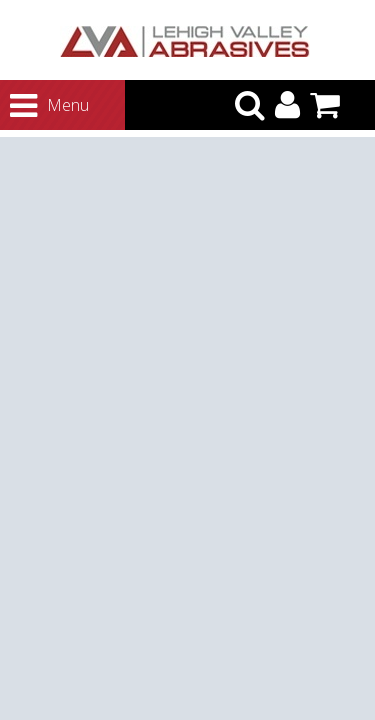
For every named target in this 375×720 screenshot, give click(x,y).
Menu (31, 106)
